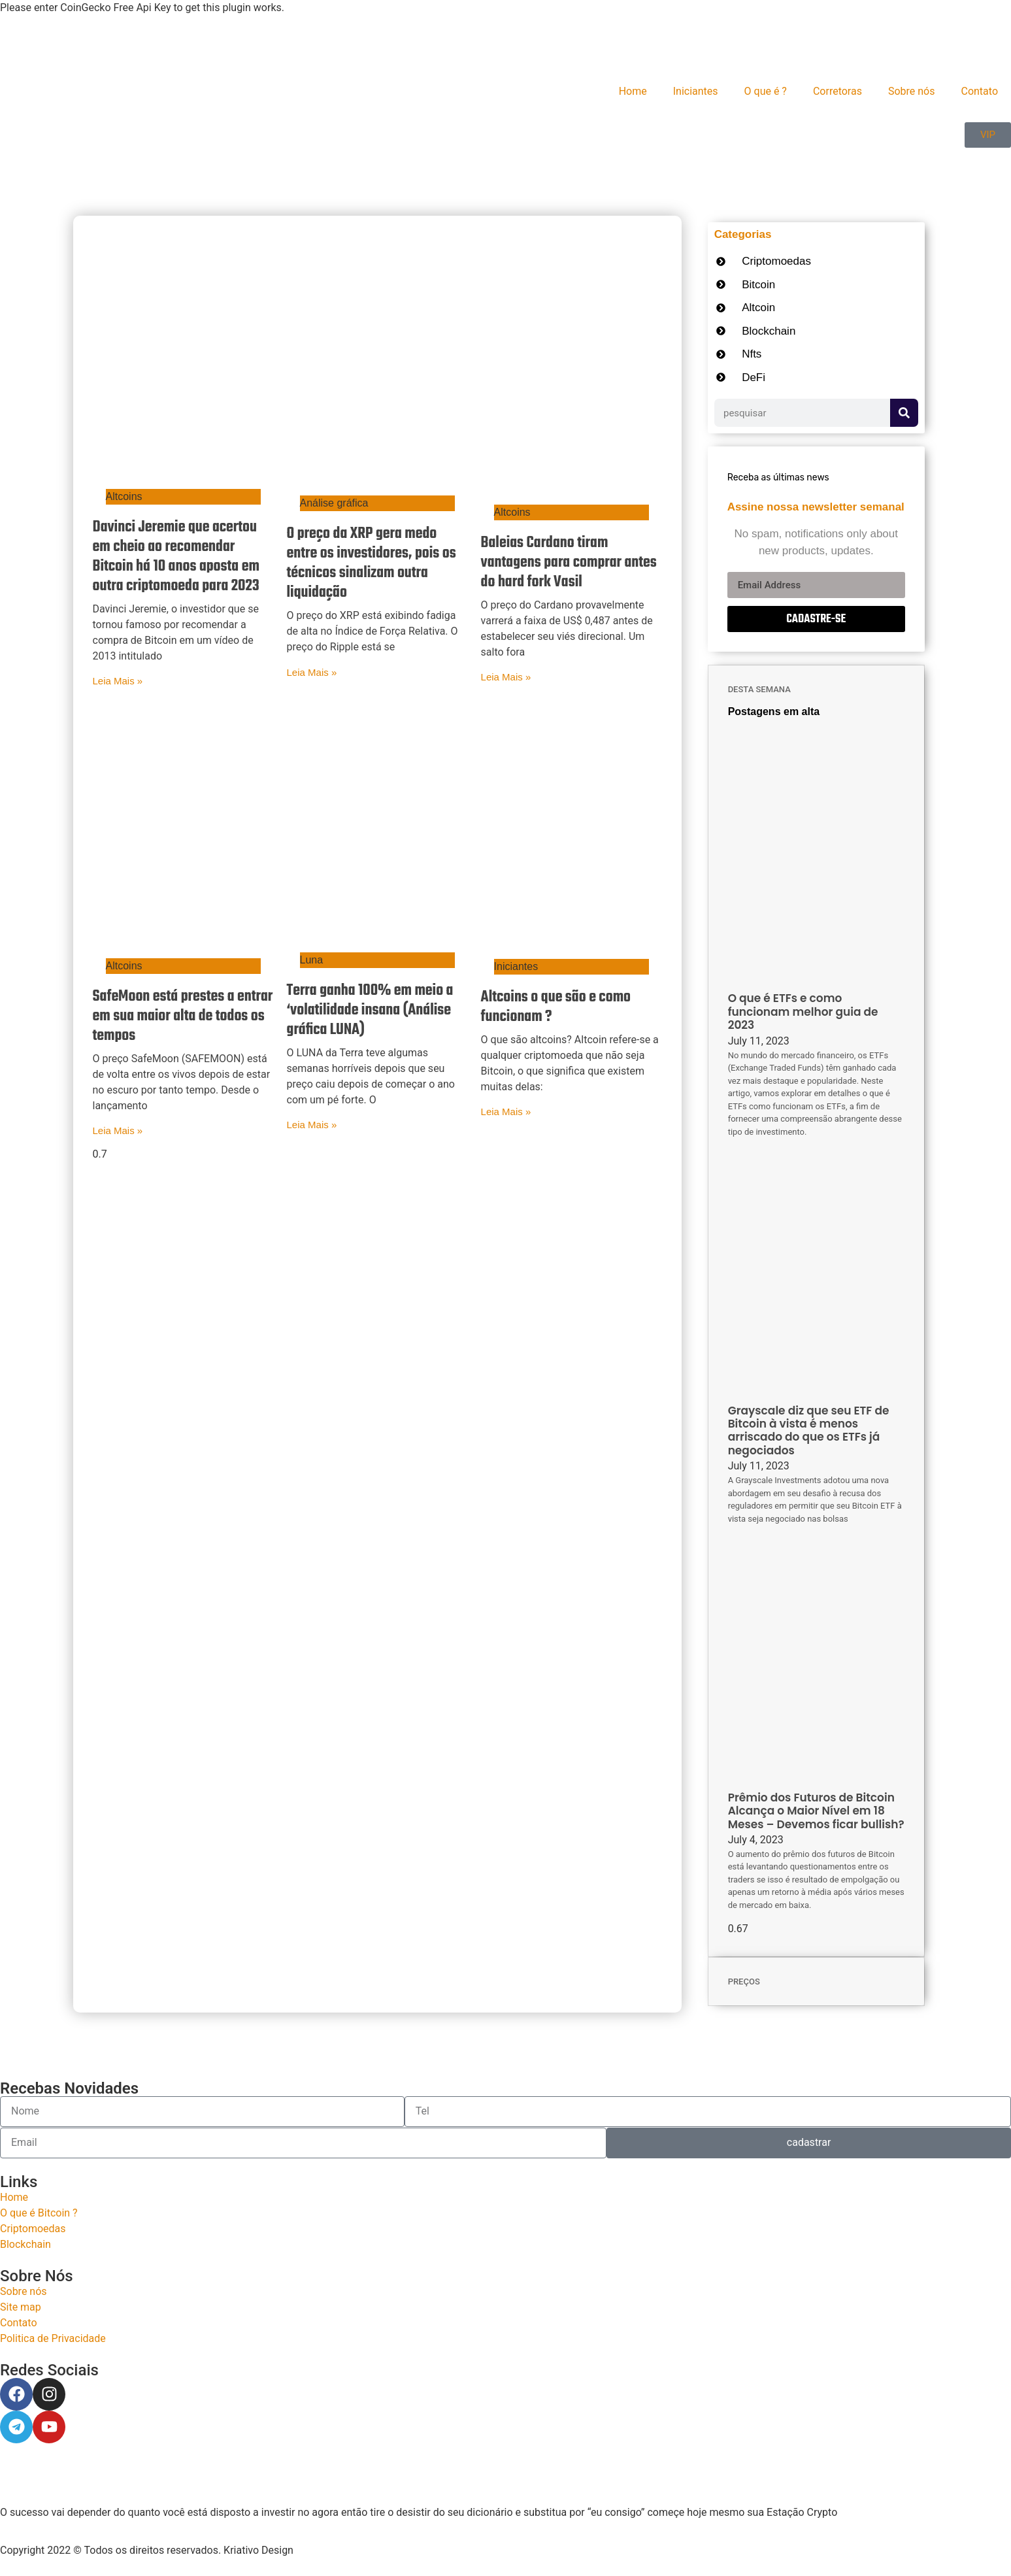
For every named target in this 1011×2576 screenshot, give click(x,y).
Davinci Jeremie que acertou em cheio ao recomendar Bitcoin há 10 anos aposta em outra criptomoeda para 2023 (176, 557)
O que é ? (765, 91)
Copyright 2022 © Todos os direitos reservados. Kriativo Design (146, 2550)
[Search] (904, 413)
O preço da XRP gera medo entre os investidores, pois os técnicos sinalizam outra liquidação (371, 563)
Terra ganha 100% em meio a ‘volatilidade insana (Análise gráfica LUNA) (370, 1010)
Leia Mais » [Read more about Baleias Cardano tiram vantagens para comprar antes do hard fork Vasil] (506, 676)
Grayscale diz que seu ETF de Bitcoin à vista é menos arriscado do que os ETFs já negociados (808, 1430)
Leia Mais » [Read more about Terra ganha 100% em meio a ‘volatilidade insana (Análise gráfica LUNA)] (312, 1124)
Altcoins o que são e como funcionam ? (556, 1007)
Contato (979, 91)
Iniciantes (695, 91)
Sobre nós (911, 91)
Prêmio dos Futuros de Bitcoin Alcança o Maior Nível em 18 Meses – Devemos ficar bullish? (816, 1811)
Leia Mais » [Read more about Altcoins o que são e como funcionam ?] (506, 1111)
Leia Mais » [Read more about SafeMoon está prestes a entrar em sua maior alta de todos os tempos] (118, 1130)
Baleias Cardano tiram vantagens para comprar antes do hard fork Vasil (569, 562)
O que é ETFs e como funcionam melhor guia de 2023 (803, 1011)
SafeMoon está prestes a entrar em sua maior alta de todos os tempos (183, 1016)
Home (633, 91)
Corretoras (837, 91)
